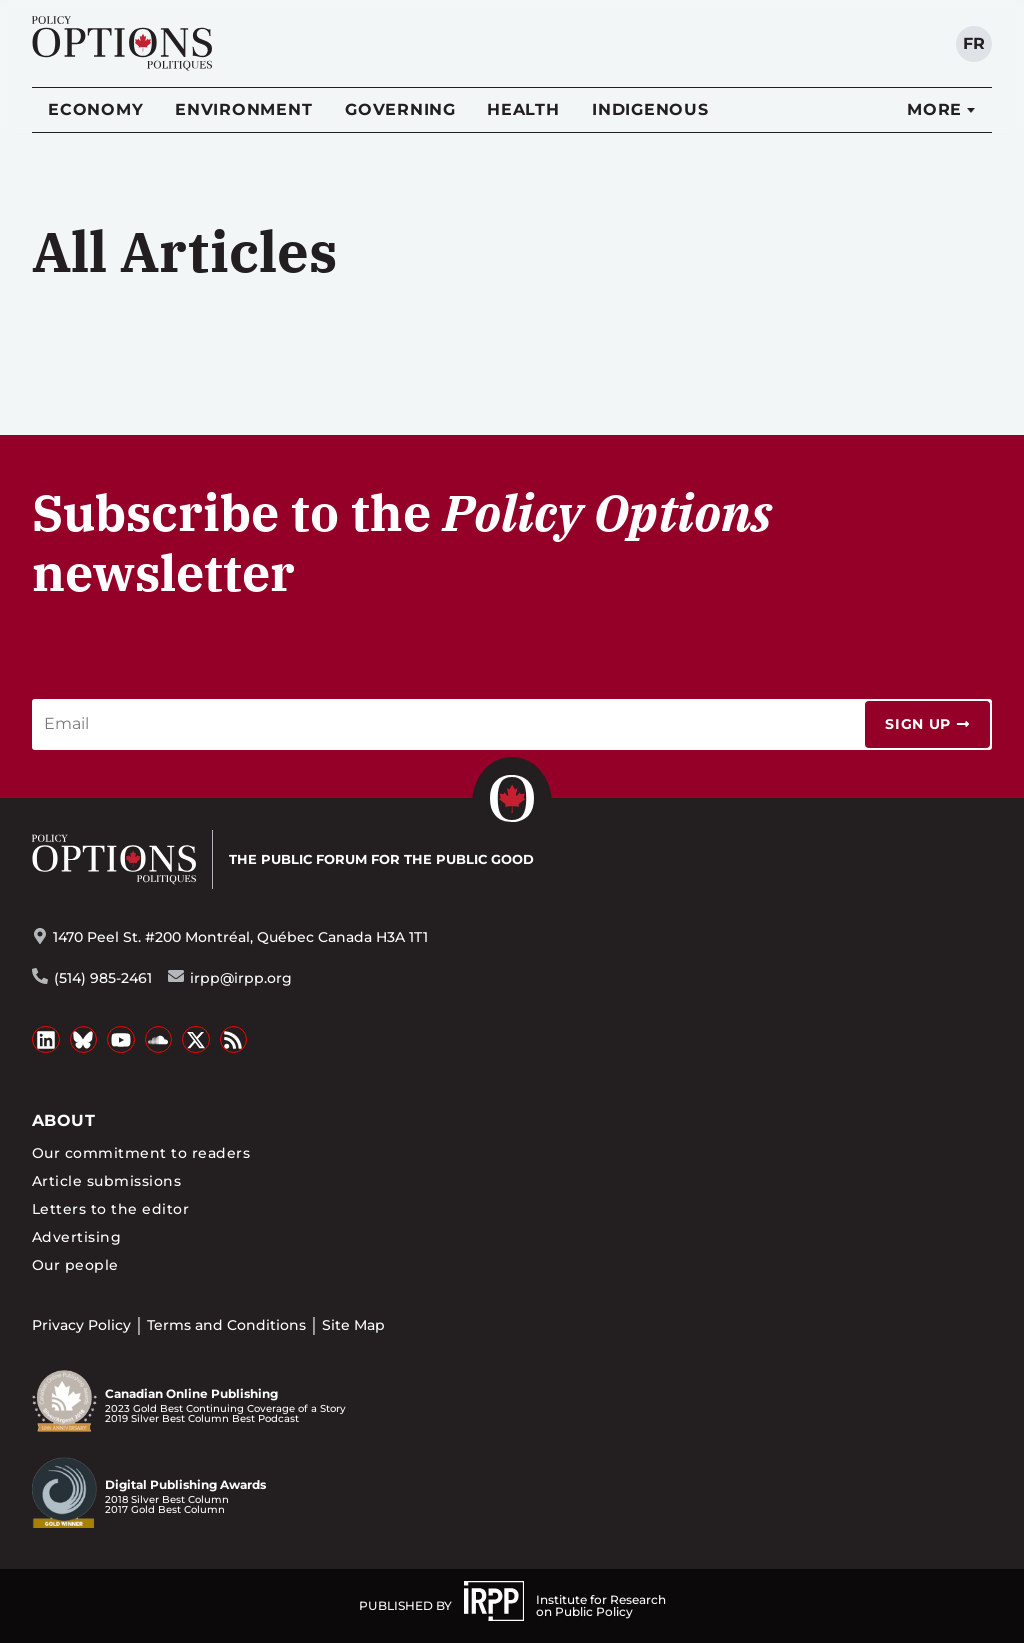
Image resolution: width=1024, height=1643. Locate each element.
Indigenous (650, 109)
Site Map (353, 1325)
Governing (400, 109)
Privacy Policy (81, 1325)
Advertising (76, 1237)
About (63, 1120)
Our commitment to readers (141, 1153)
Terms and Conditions (226, 1325)
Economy (95, 109)
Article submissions (106, 1181)
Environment (243, 109)
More (934, 109)
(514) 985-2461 (103, 978)
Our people (75, 1265)
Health (523, 109)
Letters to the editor (110, 1209)
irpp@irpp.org (241, 978)
